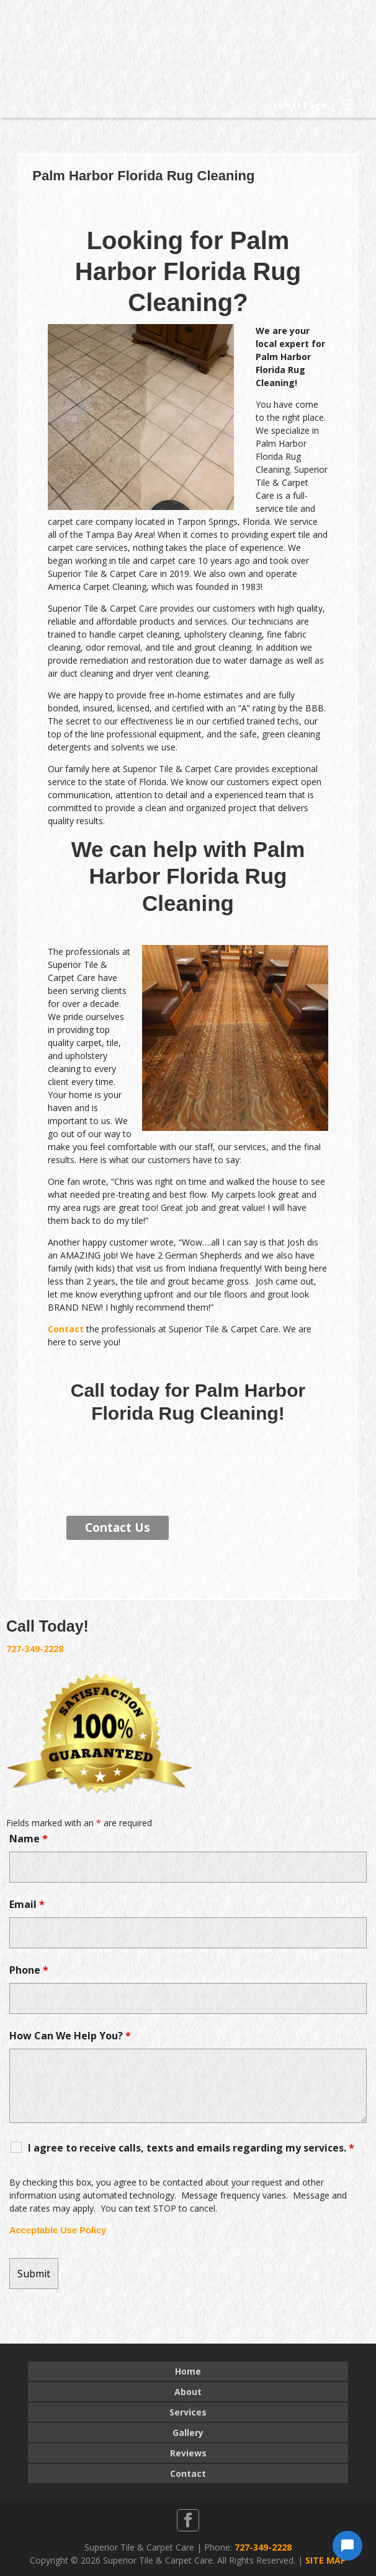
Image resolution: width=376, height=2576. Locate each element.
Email (27, 1904)
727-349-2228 (34, 1649)
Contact (66, 1329)
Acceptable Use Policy (57, 2230)
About (188, 2392)
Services (188, 2412)
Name (28, 1838)
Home (188, 2371)
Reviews (188, 2453)
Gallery (188, 2432)
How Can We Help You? (70, 2035)
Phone (28, 1970)
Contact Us (117, 1527)
